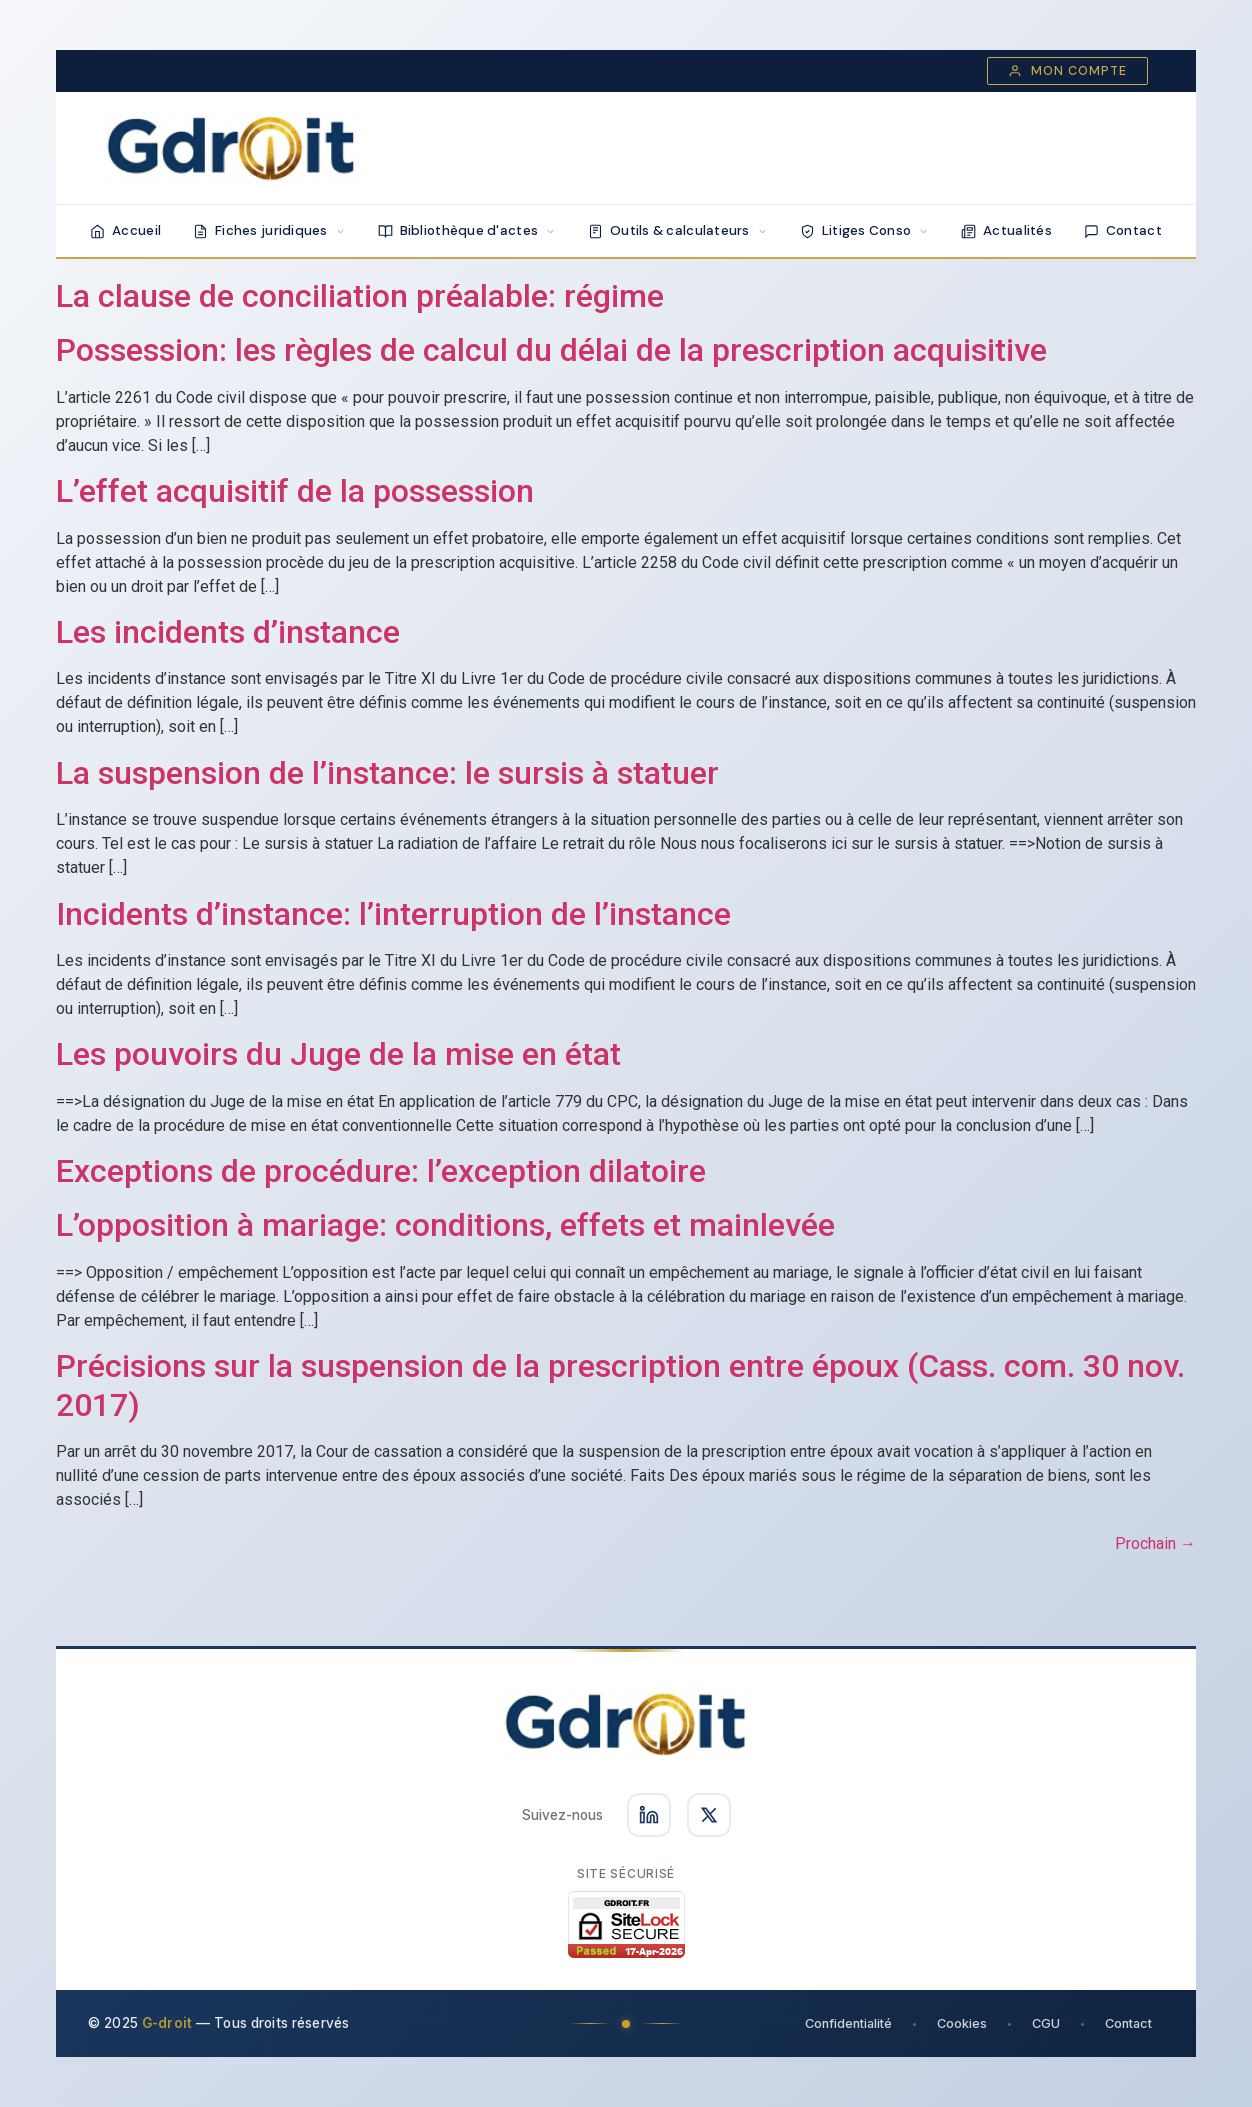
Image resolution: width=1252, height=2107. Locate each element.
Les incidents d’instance (228, 632)
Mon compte (1067, 71)
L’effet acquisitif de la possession (295, 491)
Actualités (1006, 230)
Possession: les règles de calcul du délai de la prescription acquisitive (551, 350)
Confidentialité (848, 2023)
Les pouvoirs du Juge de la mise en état (338, 1054)
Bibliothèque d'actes (467, 230)
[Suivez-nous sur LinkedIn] (649, 1815)
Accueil (125, 230)
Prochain (1155, 1543)
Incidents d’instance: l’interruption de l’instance (393, 914)
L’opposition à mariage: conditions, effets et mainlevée (445, 1225)
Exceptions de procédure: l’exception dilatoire (381, 1171)
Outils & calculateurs (678, 230)
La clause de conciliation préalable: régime (360, 296)
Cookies (962, 2023)
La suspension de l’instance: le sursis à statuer (387, 773)
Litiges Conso (865, 230)
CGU (1046, 2023)
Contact (1123, 230)
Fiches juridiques (269, 230)
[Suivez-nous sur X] (709, 1815)
